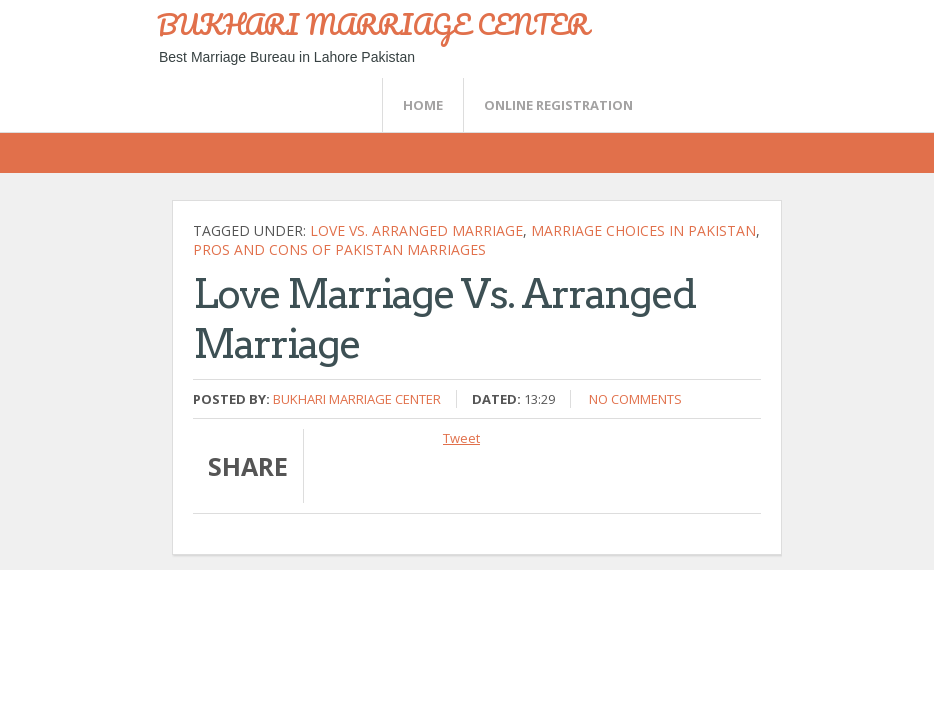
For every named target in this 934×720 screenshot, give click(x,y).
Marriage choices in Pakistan (643, 230)
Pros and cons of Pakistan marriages (339, 249)
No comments (635, 399)
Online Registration (558, 105)
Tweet (461, 438)
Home (423, 105)
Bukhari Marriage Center (357, 399)
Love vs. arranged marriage (416, 230)
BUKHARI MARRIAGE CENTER (373, 24)
